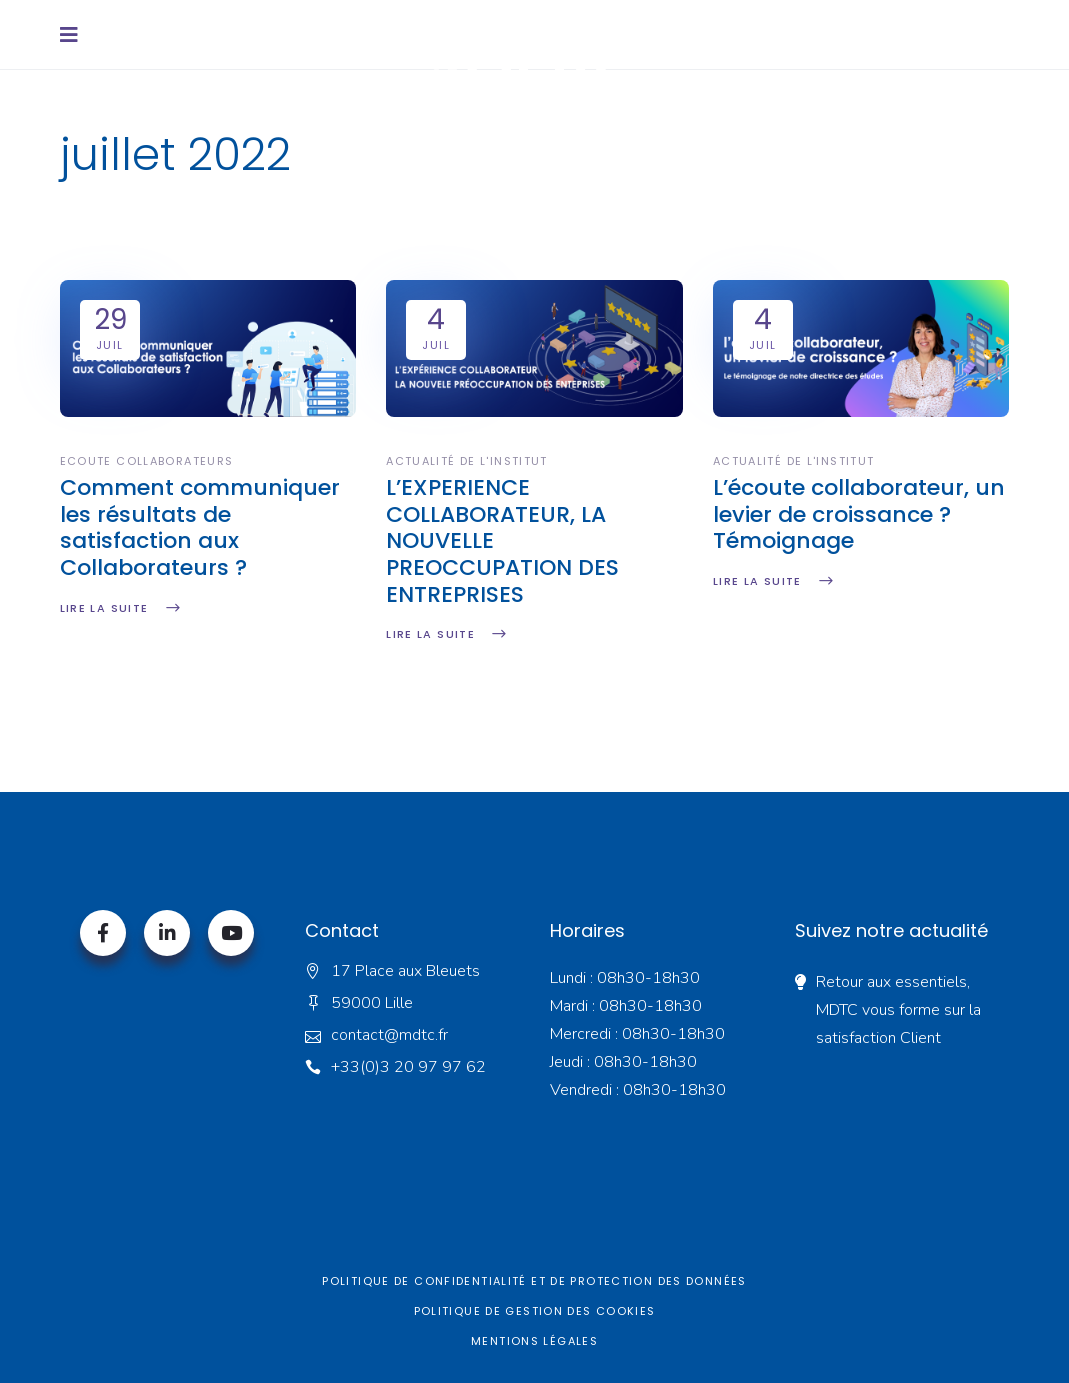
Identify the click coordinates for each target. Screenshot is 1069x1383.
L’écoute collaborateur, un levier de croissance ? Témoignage (859, 514)
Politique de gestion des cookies (535, 1311)
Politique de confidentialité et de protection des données (534, 1281)
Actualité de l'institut (467, 461)
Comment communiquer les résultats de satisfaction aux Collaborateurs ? (200, 527)
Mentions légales (534, 1341)
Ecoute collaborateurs (147, 461)
